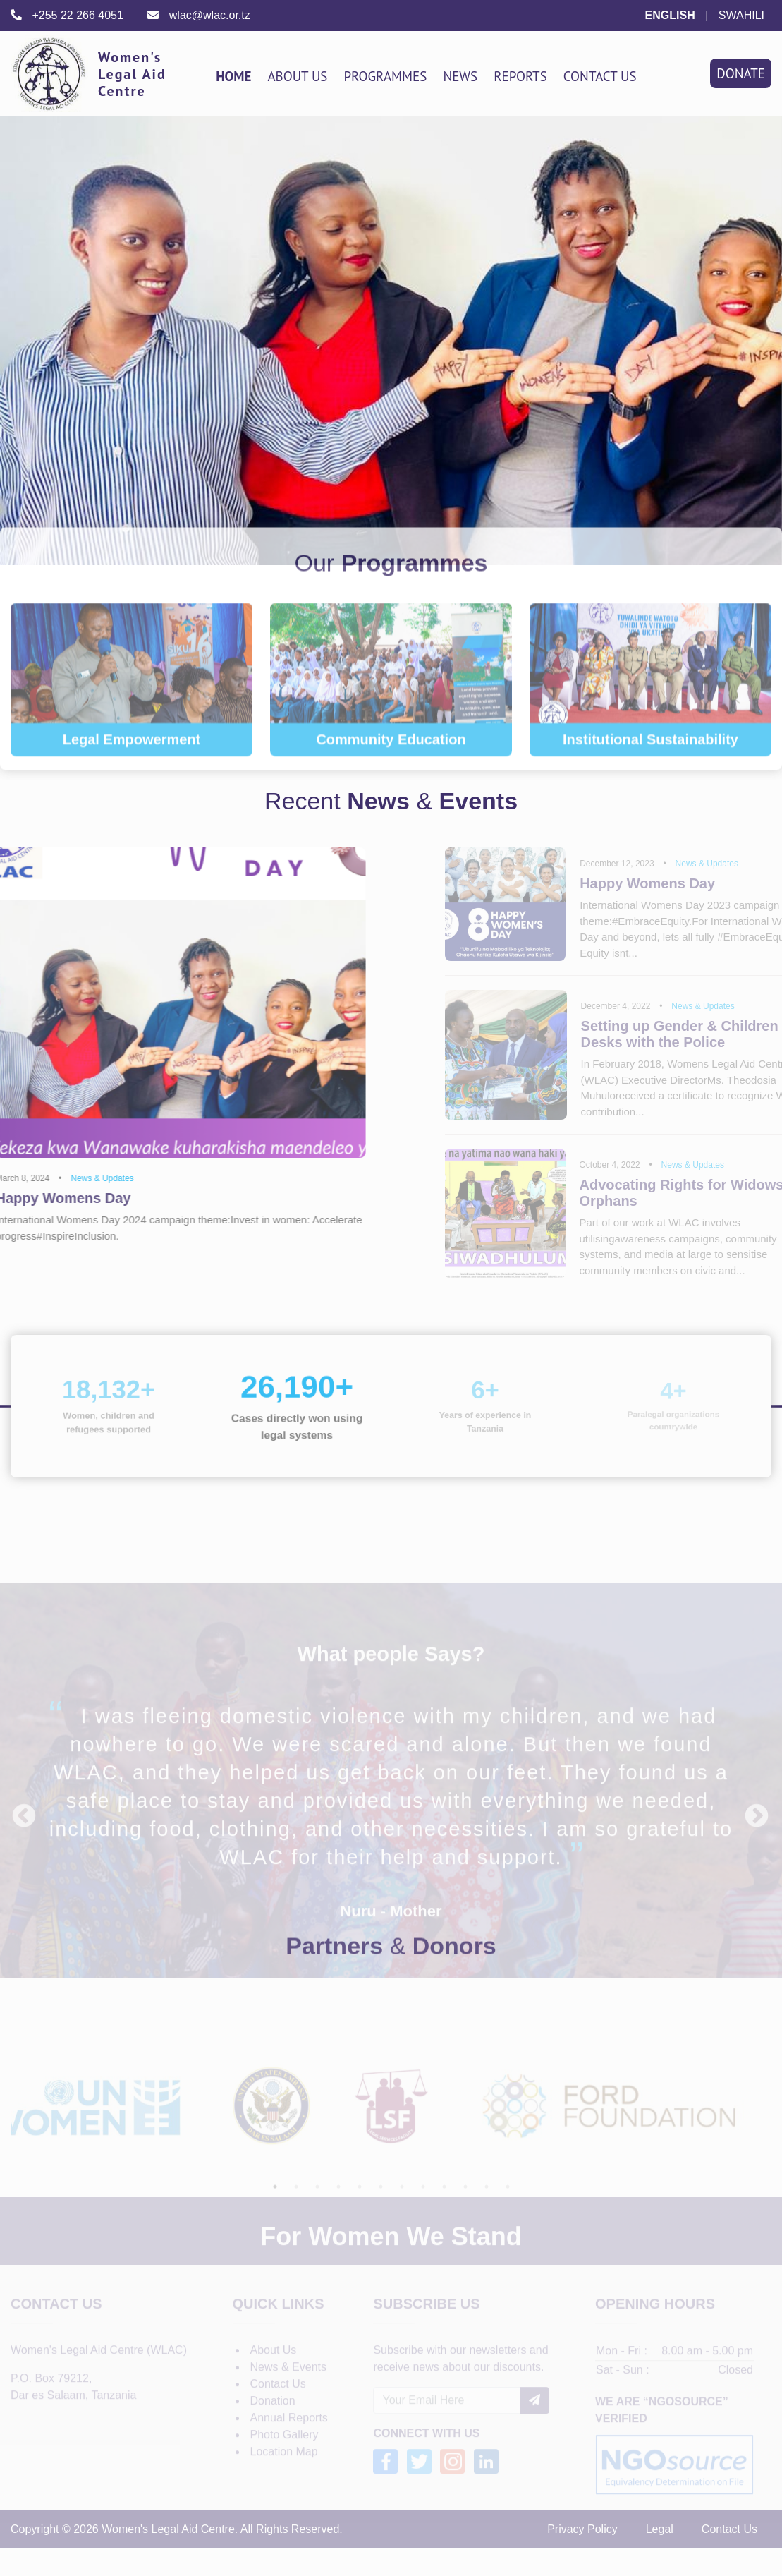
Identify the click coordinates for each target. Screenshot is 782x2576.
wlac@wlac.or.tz (198, 15)
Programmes (385, 76)
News (460, 76)
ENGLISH (670, 15)
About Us (297, 76)
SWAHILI (741, 15)
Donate (740, 73)
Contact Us (600, 76)
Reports (520, 76)
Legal (659, 2556)
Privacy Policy (582, 2556)
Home (233, 76)
